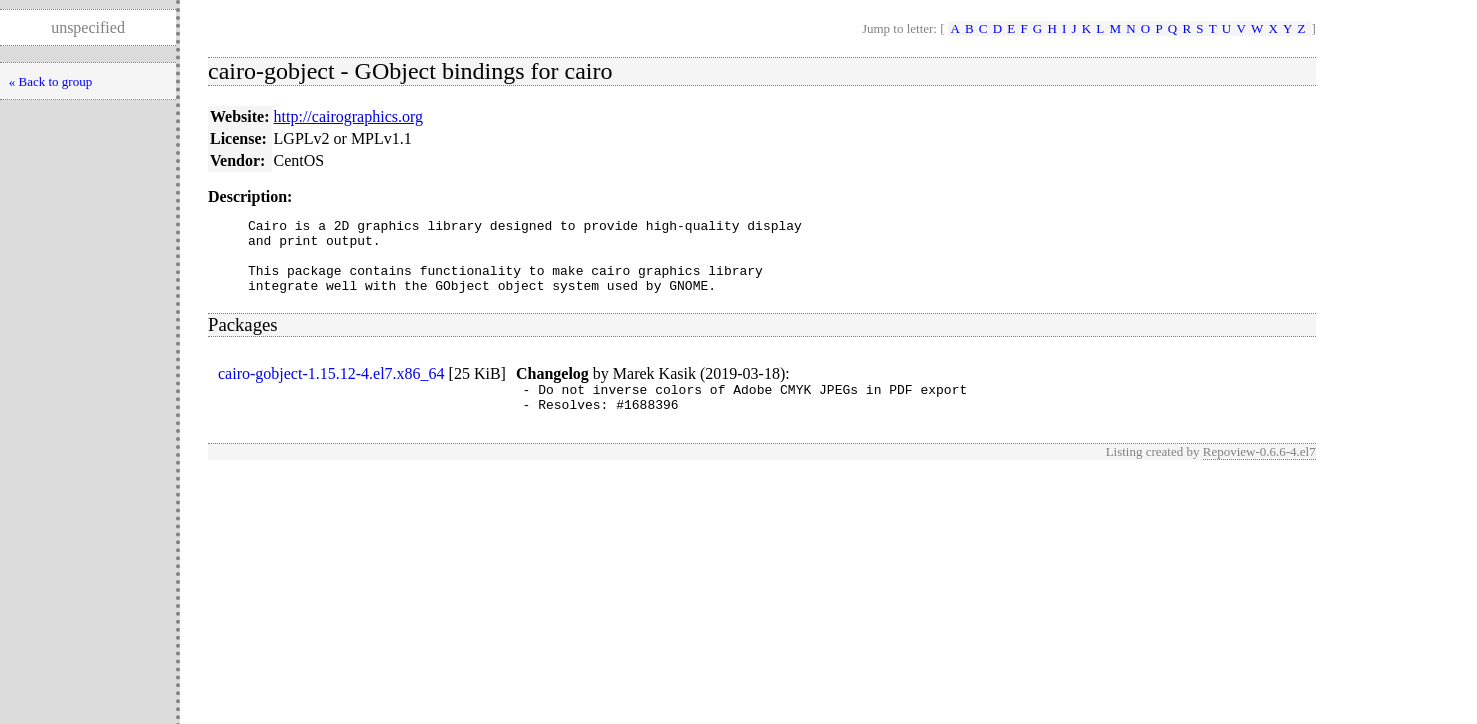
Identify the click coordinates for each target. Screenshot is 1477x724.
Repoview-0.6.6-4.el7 (1259, 472)
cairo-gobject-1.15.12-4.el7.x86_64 (331, 388)
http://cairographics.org (348, 116)
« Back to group (50, 81)
